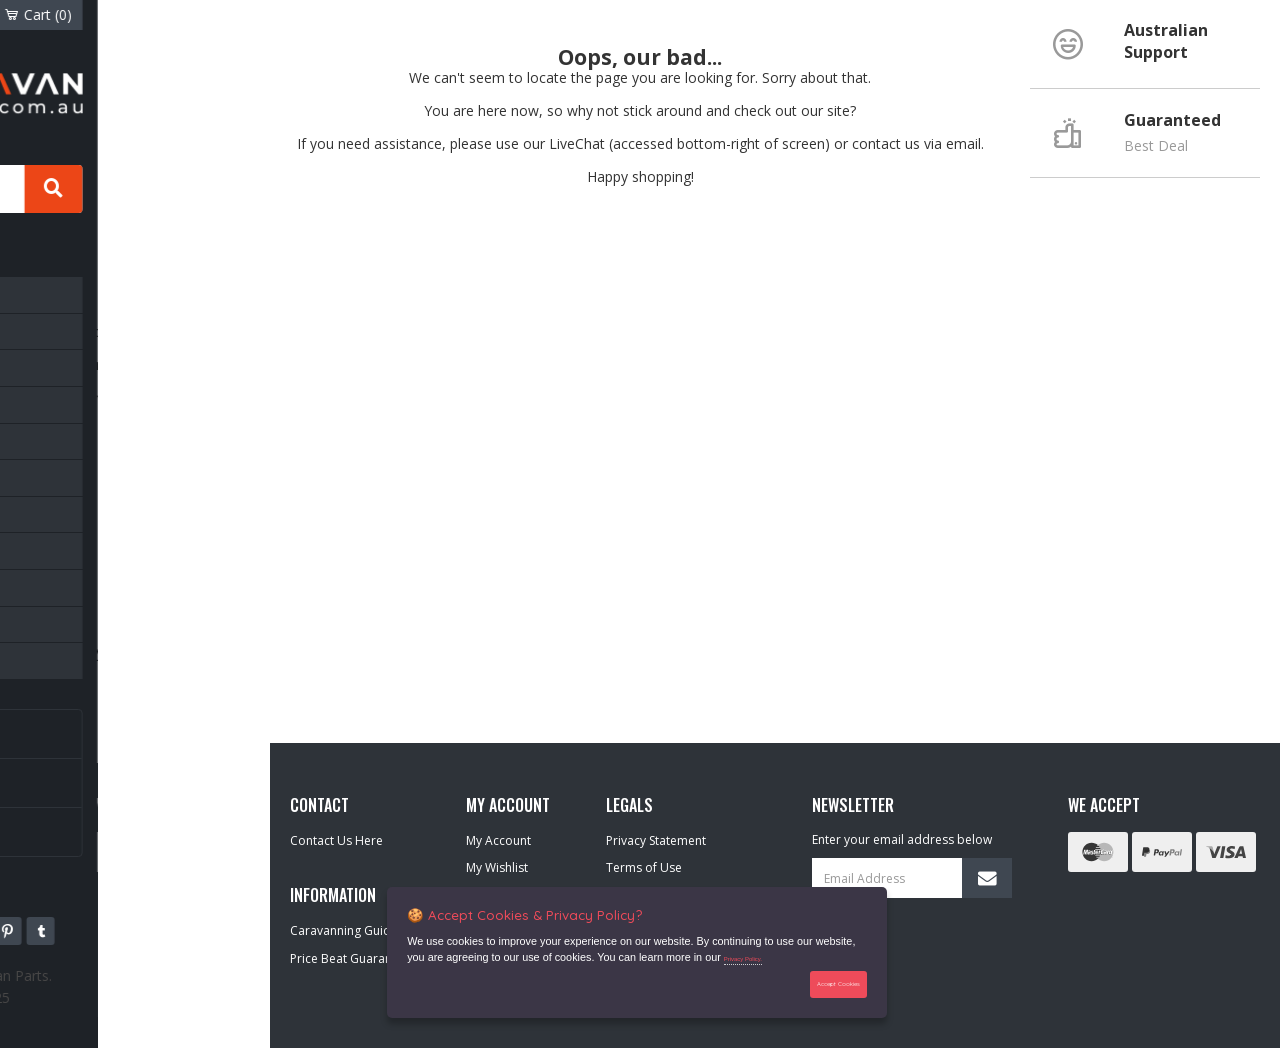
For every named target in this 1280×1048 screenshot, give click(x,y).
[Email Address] (912, 878)
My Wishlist (497, 867)
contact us (886, 143)
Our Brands (87, 824)
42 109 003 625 (154, 989)
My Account (498, 840)
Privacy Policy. (753, 955)
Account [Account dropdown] (51, 14)
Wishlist (128, 14)
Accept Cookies (827, 982)
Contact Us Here (336, 840)
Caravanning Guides (111, 726)
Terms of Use (644, 867)
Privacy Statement (656, 840)
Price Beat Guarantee (350, 958)
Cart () (211, 14)
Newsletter (84, 775)
